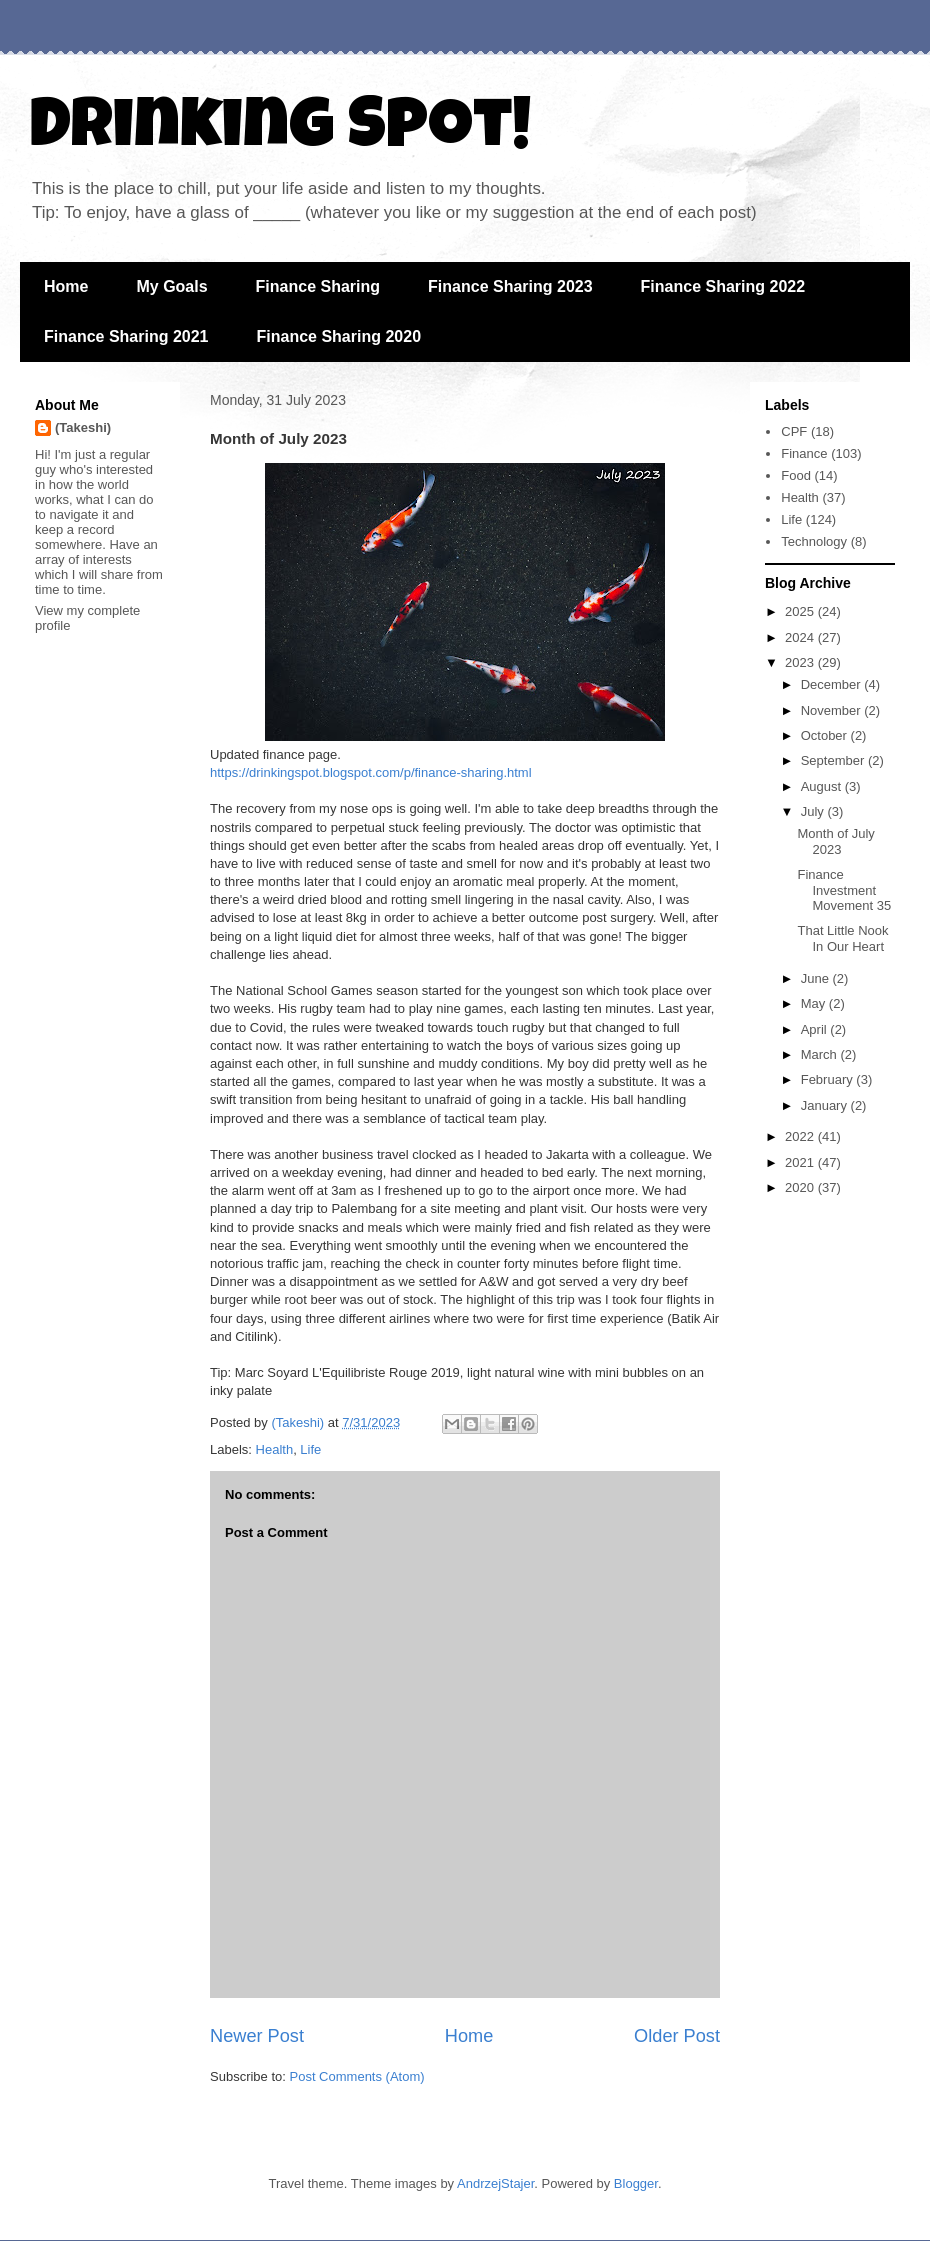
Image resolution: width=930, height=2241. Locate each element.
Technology (814, 541)
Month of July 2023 (835, 841)
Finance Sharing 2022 (723, 286)
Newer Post (257, 2036)
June (817, 978)
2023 (801, 662)
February (829, 1079)
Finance (804, 453)
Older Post (677, 2036)
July (814, 811)
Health (275, 1449)
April (816, 1029)
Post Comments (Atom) (357, 2076)
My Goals (171, 286)
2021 (801, 1162)
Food (796, 475)
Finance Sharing (318, 286)
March (821, 1054)
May (815, 1003)
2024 (801, 637)
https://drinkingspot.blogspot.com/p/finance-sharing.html (371, 772)
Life (310, 1449)
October (826, 735)
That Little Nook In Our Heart (842, 938)
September (834, 760)
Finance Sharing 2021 (126, 336)
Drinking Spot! (280, 132)
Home (66, 286)
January (826, 1105)
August (823, 786)
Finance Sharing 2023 (510, 286)
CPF (794, 431)
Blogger (636, 2183)
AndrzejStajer (495, 2183)
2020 (801, 1187)
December (833, 684)
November (833, 710)
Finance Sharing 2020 (339, 336)
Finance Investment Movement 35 (844, 890)
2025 (801, 611)
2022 (801, 1136)
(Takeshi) (83, 427)
